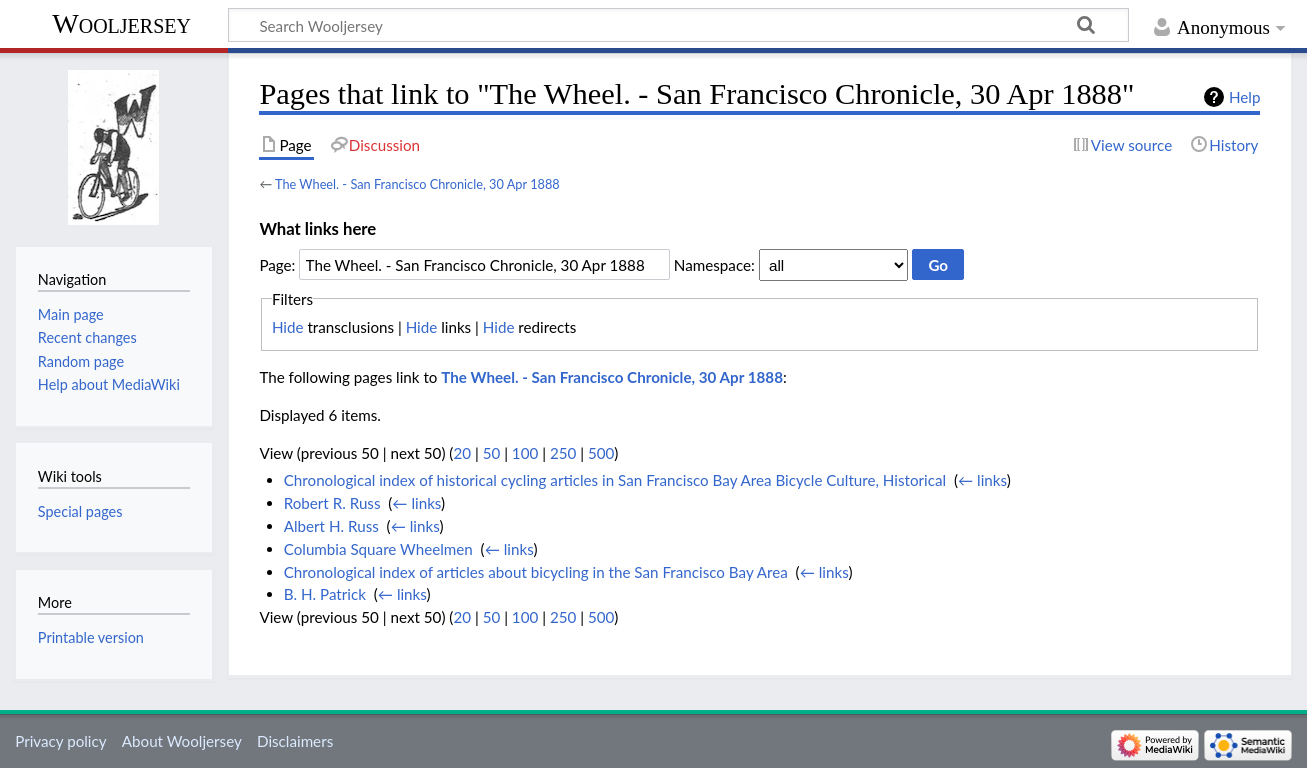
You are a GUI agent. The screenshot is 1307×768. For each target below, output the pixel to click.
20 (462, 453)
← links (982, 480)
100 (525, 453)
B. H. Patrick (325, 594)
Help (1244, 97)
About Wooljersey (182, 741)
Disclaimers (295, 741)
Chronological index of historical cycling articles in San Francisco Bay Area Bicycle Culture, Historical (615, 480)
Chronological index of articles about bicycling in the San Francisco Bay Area (536, 572)
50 (492, 453)
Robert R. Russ (332, 503)
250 (563, 453)
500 (601, 453)
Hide (288, 327)
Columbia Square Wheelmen (378, 549)
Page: (277, 265)
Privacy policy (60, 741)
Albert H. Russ (331, 526)
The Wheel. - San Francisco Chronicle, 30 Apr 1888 (417, 184)
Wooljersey (121, 23)
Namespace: (714, 265)
